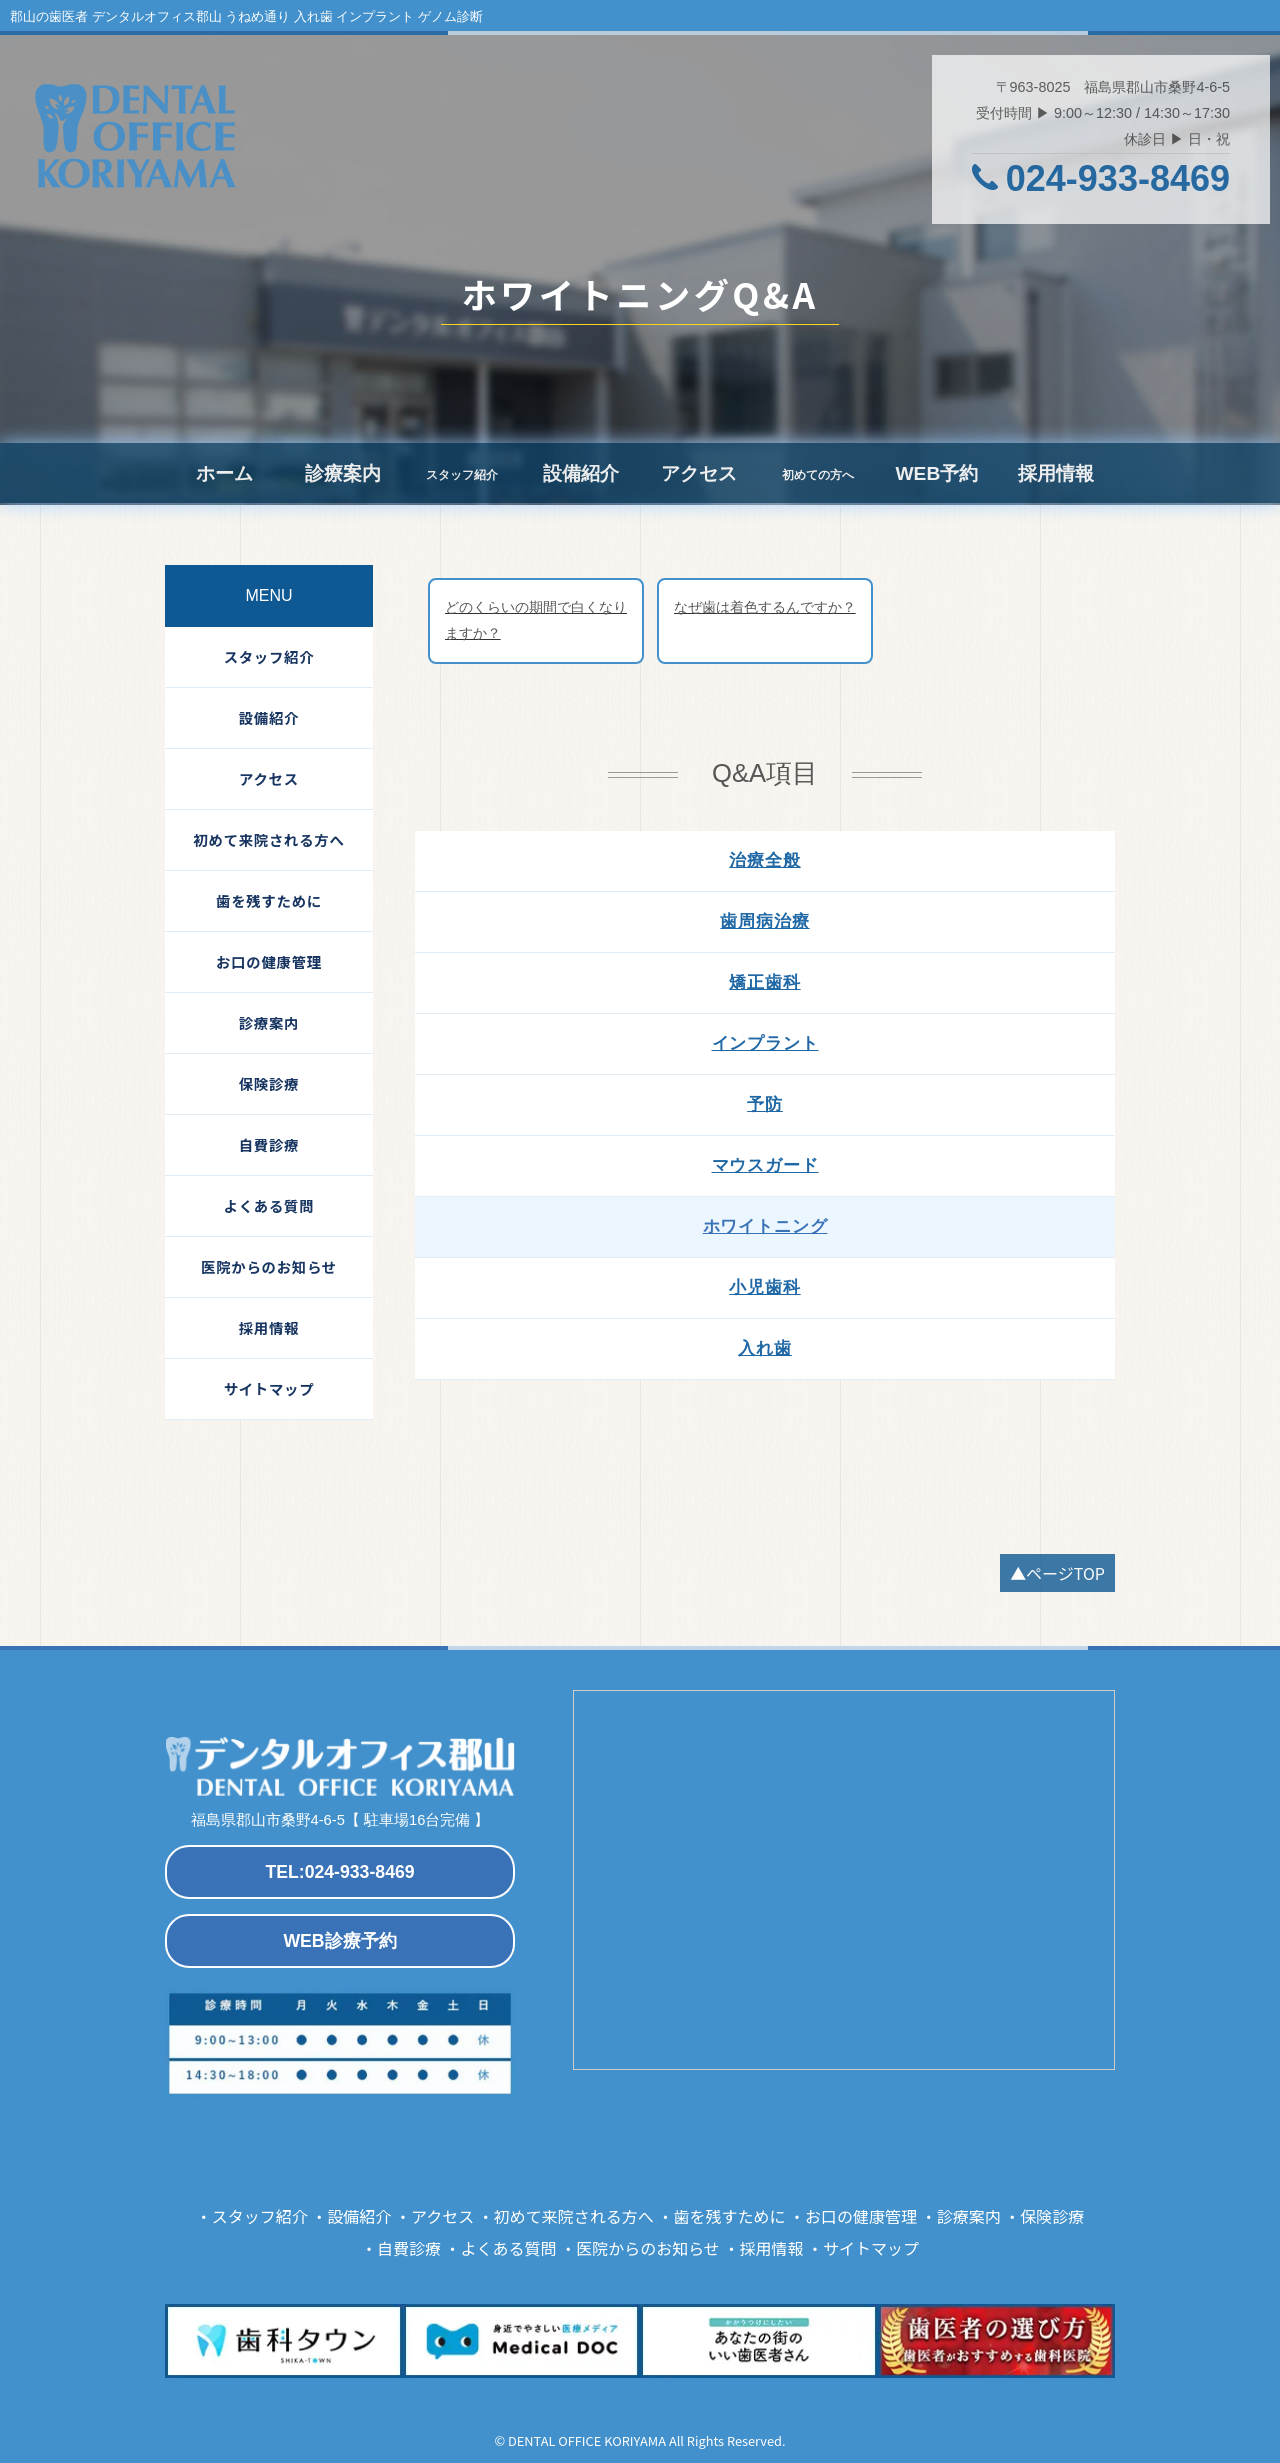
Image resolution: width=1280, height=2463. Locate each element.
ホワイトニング (765, 1226)
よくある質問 (269, 1205)
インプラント (765, 1043)
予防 (765, 1104)
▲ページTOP (1057, 1573)
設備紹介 (581, 473)
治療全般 (764, 860)
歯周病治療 (764, 921)
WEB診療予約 (339, 1941)
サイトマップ (269, 1388)
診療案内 (343, 473)
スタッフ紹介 (269, 656)
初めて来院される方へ (268, 839)
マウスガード (765, 1165)
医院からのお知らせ (269, 1266)
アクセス (699, 473)
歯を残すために (269, 900)
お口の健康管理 (269, 961)
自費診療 (269, 1144)
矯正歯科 (764, 982)
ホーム (224, 473)
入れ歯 (765, 1348)
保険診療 (269, 1083)
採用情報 (1056, 473)
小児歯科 (764, 1287)
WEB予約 (936, 473)
